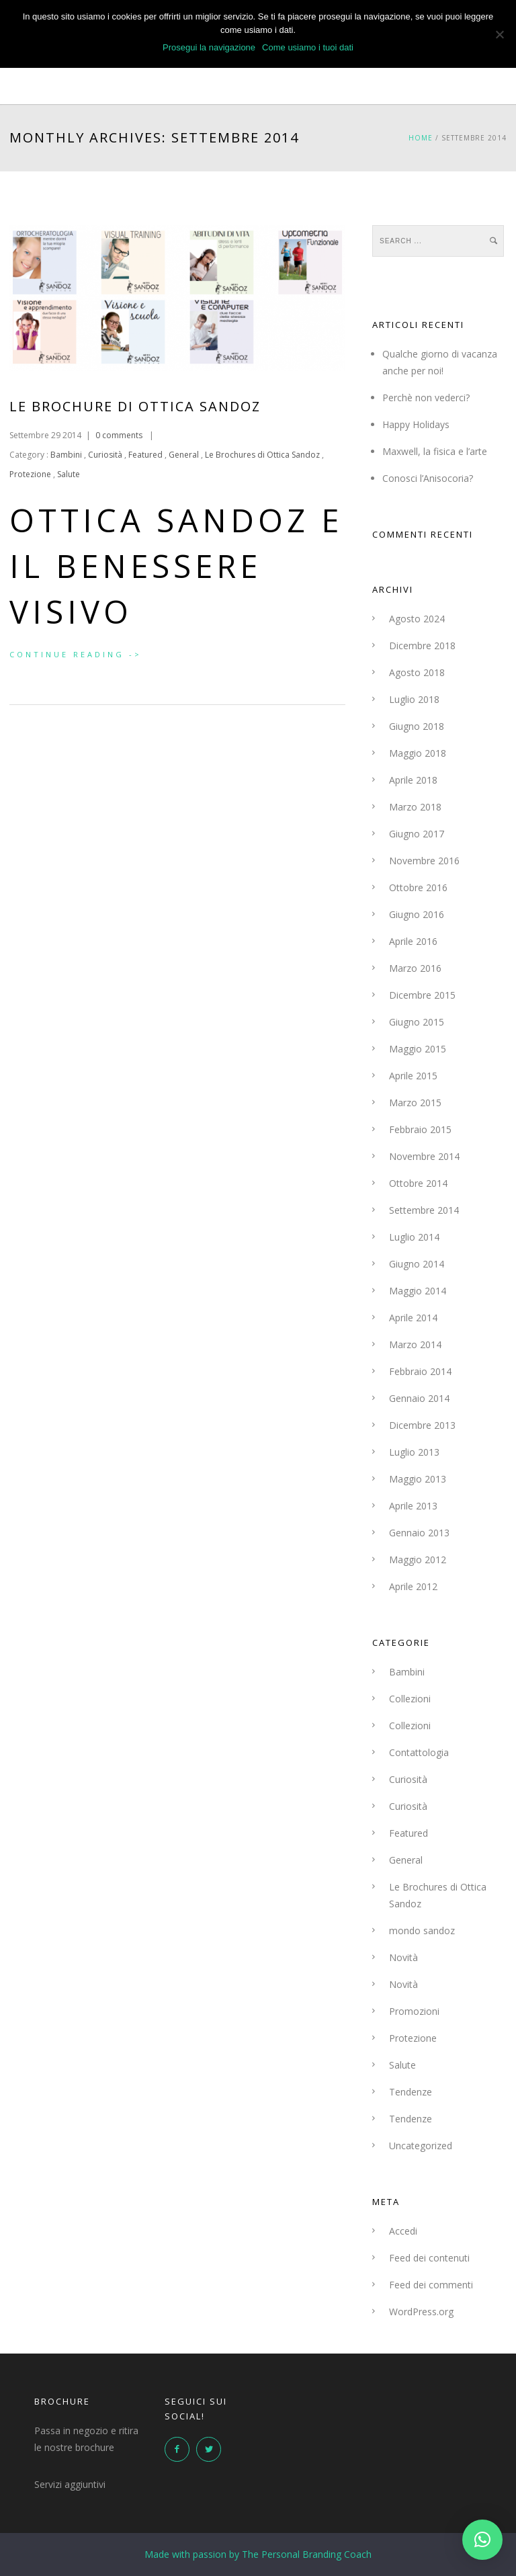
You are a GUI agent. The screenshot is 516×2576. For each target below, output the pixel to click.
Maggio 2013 (417, 1478)
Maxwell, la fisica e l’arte (434, 451)
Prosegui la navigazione (209, 47)
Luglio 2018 (414, 699)
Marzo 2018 (415, 806)
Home (420, 137)
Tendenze (410, 2091)
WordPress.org (421, 2311)
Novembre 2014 (424, 1156)
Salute (68, 474)
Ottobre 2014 (418, 1183)
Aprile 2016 (413, 941)
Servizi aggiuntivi (69, 2484)
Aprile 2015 (413, 1075)
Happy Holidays (415, 424)
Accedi (403, 2231)
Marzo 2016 (415, 968)
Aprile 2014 (413, 1317)
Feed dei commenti (431, 2284)
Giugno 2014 (416, 1263)
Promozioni (414, 2011)
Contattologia (419, 1752)
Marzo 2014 (415, 1344)
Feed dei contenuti (429, 2257)
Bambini (65, 454)
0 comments (118, 435)
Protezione (30, 474)
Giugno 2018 (416, 726)
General (184, 454)
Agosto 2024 (417, 618)
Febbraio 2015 (420, 1129)
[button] (482, 2540)
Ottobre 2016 (418, 887)
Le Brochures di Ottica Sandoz (262, 454)
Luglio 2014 (414, 1237)
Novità (403, 1957)
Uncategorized (420, 2145)
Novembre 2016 (424, 860)
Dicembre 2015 (422, 995)
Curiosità (105, 454)
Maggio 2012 (417, 1559)
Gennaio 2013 (419, 1532)
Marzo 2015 (415, 1102)
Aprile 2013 (413, 1505)
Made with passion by (258, 2554)
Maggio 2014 (417, 1290)
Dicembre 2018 (422, 645)
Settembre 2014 (424, 1210)
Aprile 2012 (413, 1586)
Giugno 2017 (416, 833)
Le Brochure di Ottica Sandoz (135, 406)
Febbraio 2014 (420, 1371)
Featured (145, 454)
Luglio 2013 (414, 1452)
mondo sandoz (422, 1930)
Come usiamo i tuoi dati (307, 47)
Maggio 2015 (417, 1048)
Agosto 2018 (417, 672)
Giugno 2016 (416, 914)
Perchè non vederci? (426, 397)
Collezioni (410, 1698)
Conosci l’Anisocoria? (427, 478)
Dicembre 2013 (422, 1425)
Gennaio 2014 (419, 1398)
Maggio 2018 (417, 753)
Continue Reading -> (75, 654)
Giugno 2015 (416, 1021)
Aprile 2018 (413, 780)
